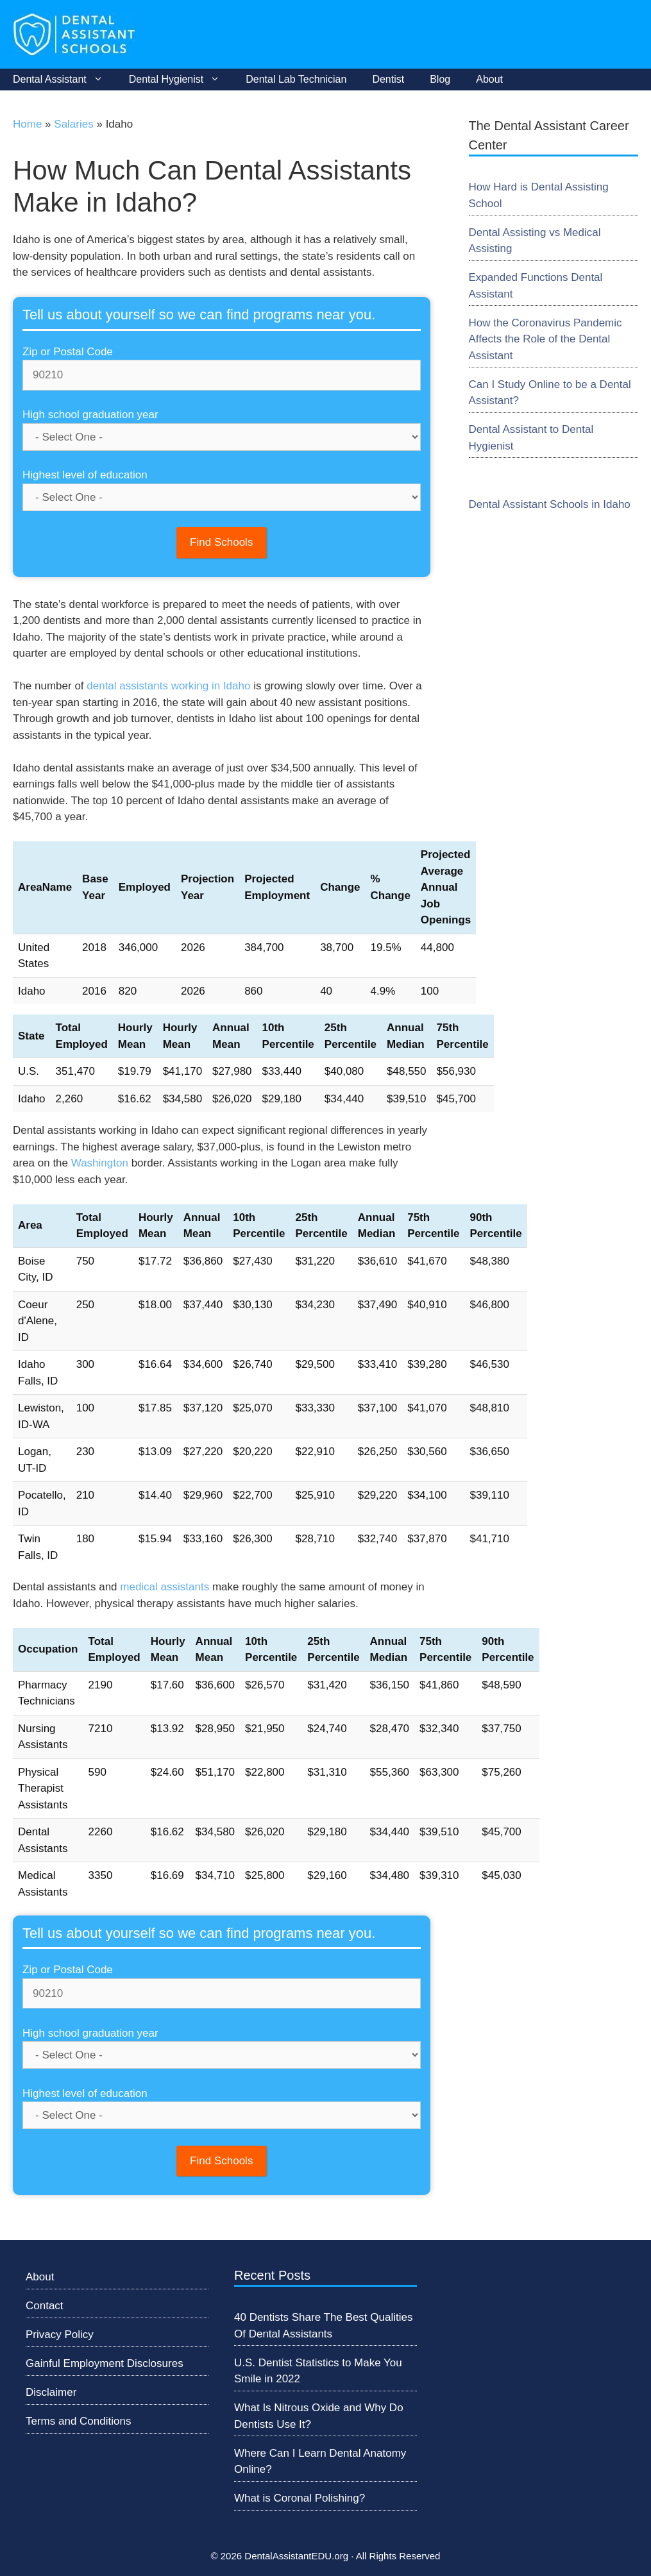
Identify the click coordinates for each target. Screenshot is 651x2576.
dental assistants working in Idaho (168, 686)
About (489, 79)
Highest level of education (85, 475)
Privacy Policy (60, 2334)
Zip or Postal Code (67, 352)
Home (27, 124)
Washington (99, 1163)
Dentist (388, 79)
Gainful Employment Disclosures (104, 2363)
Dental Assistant (64, 79)
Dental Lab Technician (296, 79)
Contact (44, 2306)
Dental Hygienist (181, 79)
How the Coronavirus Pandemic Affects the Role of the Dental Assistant (545, 339)
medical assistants (164, 1587)
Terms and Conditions (78, 2421)
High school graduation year (90, 414)
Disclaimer (51, 2392)
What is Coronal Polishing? (299, 2498)
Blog (440, 79)
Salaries (73, 124)
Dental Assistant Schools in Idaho (549, 504)
